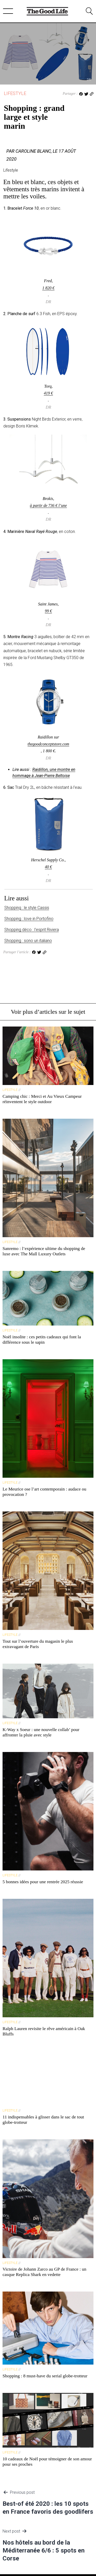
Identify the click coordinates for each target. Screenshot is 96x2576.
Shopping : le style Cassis (26, 907)
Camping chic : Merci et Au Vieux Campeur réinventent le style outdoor (42, 1099)
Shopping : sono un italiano (28, 940)
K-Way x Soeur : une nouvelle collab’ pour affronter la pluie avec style (41, 1732)
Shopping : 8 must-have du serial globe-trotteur (45, 2375)
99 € (48, 611)
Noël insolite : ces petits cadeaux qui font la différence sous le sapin (42, 1339)
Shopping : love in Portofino (28, 918)
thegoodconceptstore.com (48, 744)
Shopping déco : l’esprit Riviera (31, 929)
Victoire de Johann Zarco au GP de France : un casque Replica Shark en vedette (44, 2272)
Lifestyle (15, 93)
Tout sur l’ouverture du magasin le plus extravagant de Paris (38, 1644)
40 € (48, 867)
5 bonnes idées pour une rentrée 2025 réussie (43, 1881)
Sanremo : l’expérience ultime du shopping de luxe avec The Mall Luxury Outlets (44, 1251)
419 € (48, 393)
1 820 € (48, 288)
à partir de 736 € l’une (48, 505)
